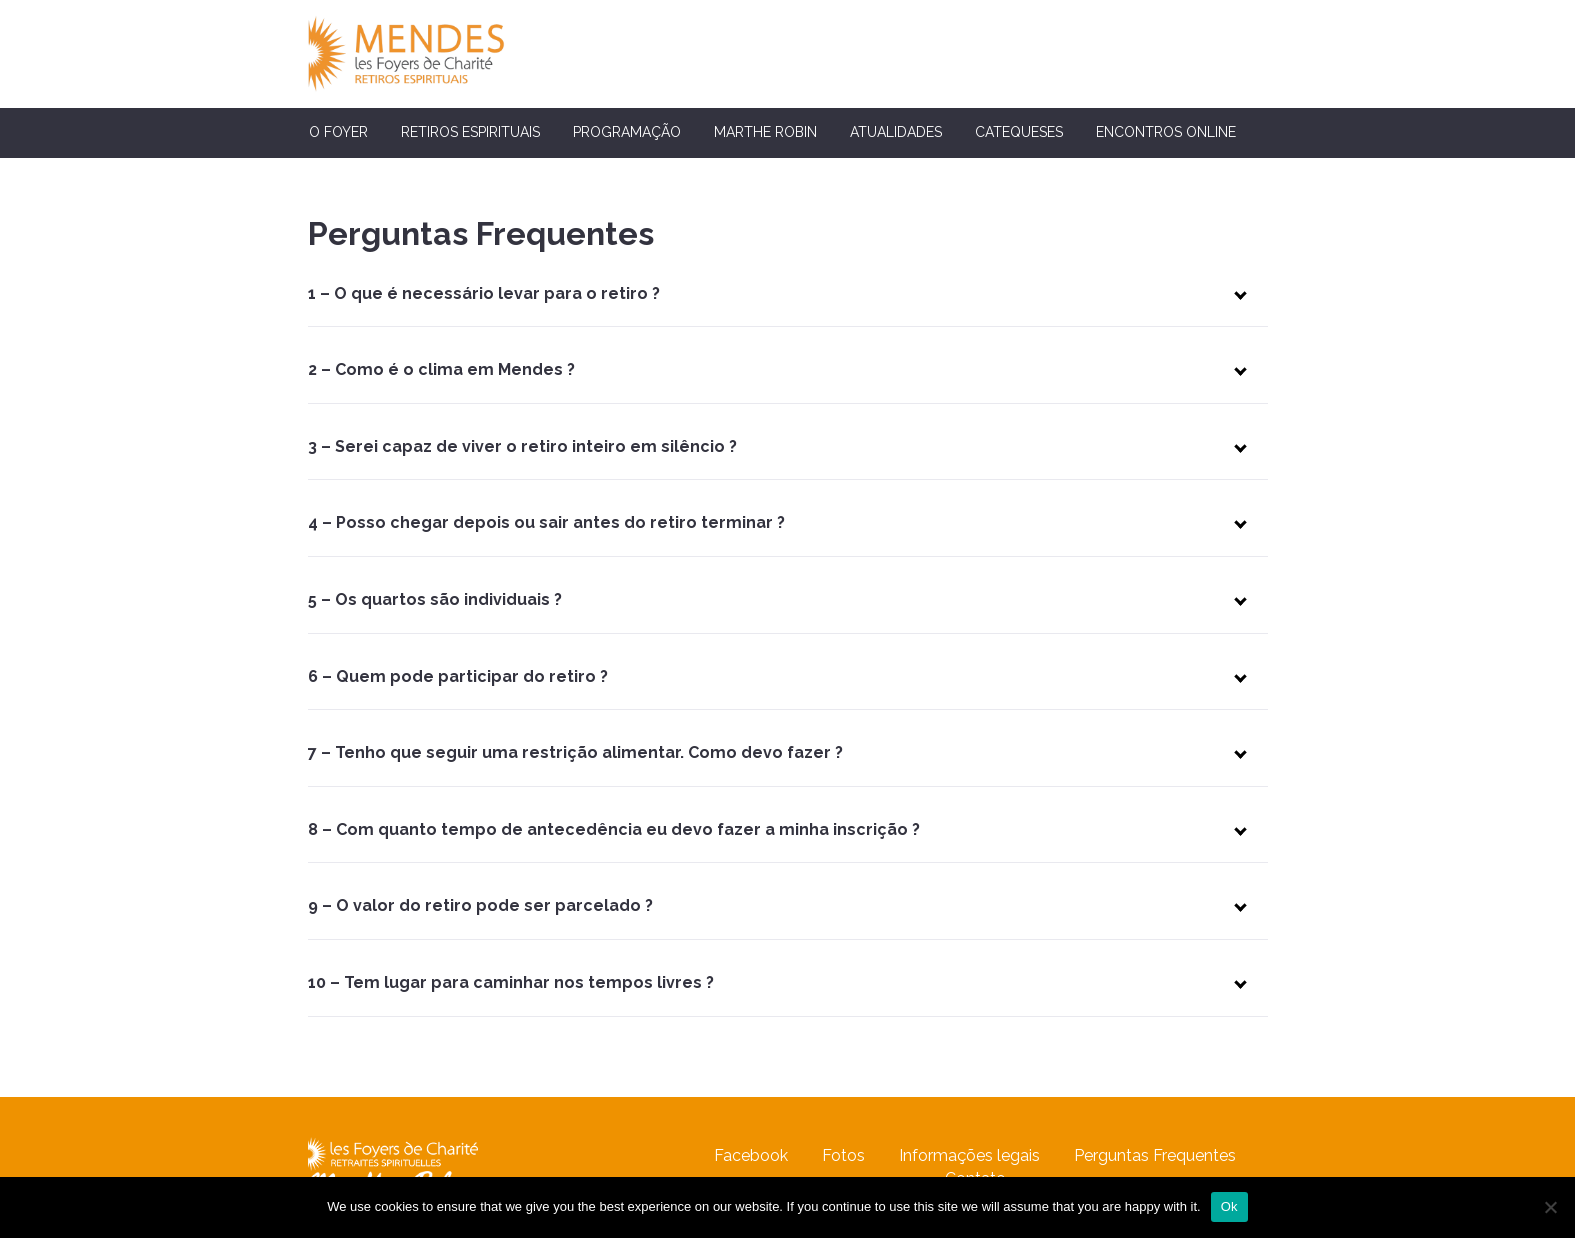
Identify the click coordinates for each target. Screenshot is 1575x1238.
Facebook (751, 1155)
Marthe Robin (765, 132)
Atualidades (896, 132)
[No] (1550, 1207)
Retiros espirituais (470, 132)
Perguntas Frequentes (1155, 1155)
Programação (627, 132)
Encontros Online (1166, 132)
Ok (1229, 1206)
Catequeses (1019, 132)
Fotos (843, 1155)
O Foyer (338, 132)
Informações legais (969, 1155)
